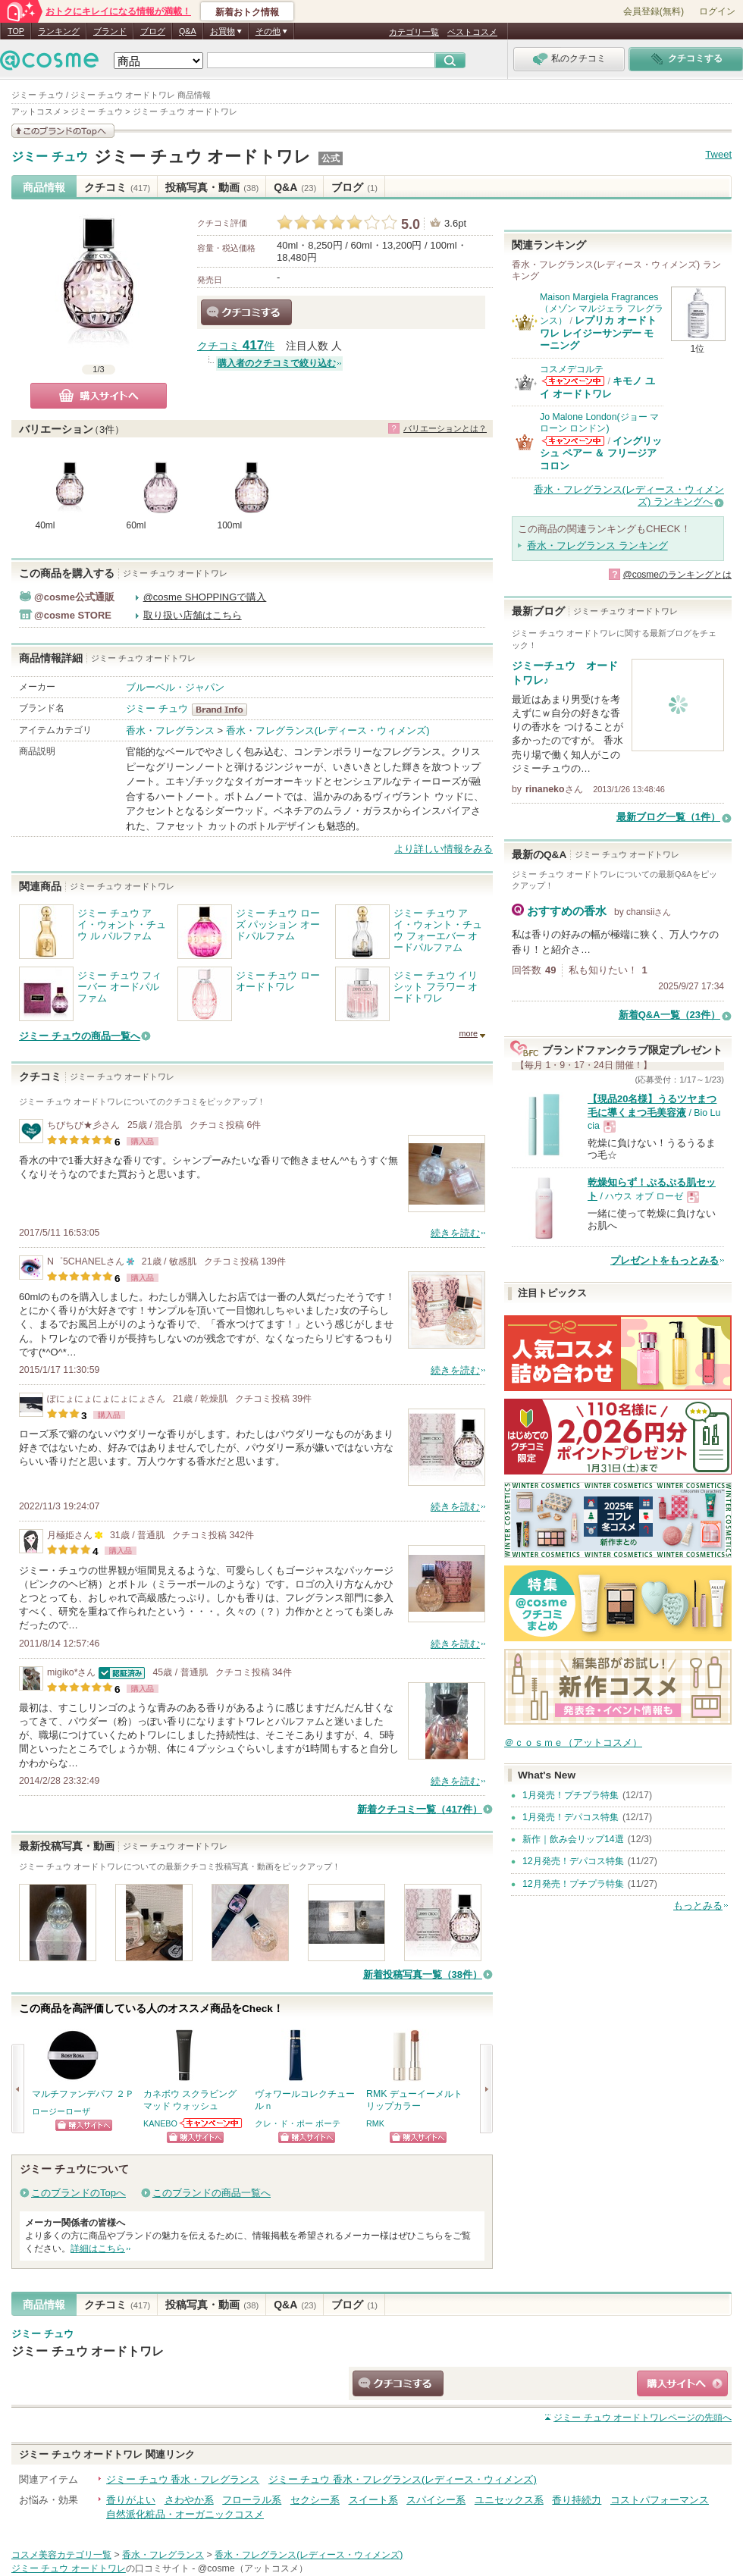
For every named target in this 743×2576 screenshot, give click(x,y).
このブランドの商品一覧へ (211, 2192)
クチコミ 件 (235, 346)
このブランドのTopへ (78, 2192)
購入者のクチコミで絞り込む (277, 363)
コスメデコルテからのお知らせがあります (573, 381)
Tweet (718, 154)
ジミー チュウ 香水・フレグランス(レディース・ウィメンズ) (402, 2479)
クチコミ (117, 187)
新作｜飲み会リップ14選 (573, 1839)
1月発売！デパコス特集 (570, 1817)
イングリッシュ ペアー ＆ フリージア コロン (601, 453)
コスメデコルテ (571, 369)
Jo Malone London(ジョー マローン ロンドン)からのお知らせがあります (573, 441)
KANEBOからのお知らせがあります (211, 2123)
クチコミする (246, 312)
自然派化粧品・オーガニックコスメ (185, 2514)
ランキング (59, 31)
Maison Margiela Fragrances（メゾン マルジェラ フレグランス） (601, 309)
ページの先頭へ (642, 2417)
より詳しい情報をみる (443, 848)
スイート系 (373, 2499)
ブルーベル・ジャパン (175, 687)
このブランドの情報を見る (62, 131)
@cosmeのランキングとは (677, 574)
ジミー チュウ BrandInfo (224, 710)
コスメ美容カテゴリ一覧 (61, 2554)
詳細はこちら (98, 2248)
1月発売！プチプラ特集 (570, 1795)
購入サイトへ (98, 396)
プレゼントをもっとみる (664, 1260)
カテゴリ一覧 (414, 31)
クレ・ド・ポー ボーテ (297, 2123)
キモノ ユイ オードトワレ (597, 387)
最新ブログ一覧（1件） (668, 817)
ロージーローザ (61, 2111)
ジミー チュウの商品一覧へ (79, 1036)
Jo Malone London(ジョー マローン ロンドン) (599, 423)
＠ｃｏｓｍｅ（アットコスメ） (573, 1742)
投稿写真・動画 (212, 187)
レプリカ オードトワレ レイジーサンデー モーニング (598, 333)
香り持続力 (576, 2499)
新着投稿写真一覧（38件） (422, 1974)
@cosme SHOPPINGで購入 (205, 597)
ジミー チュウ (49, 157)
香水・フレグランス (170, 730)
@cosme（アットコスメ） (253, 2568)
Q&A (187, 31)
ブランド (110, 31)
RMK (375, 2123)
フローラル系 (251, 2499)
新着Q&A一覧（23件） (669, 1014)
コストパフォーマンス (659, 2499)
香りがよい (130, 2499)
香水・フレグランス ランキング (597, 545)
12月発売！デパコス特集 (573, 1861)
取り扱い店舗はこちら (192, 615)
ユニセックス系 (509, 2499)
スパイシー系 (436, 2499)
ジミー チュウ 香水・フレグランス (182, 2479)
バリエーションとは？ (445, 428)
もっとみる (698, 1905)
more (468, 1033)
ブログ (152, 31)
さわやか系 (189, 2499)
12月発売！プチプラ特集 (573, 1884)
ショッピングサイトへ (83, 2125)
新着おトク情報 (247, 12)
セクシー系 (315, 2499)
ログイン (717, 11)
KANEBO (160, 2123)
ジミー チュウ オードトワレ (202, 156)
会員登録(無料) (653, 11)
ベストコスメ (472, 31)
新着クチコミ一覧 (419, 1809)
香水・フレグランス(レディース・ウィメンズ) (328, 730)
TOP (16, 31)
